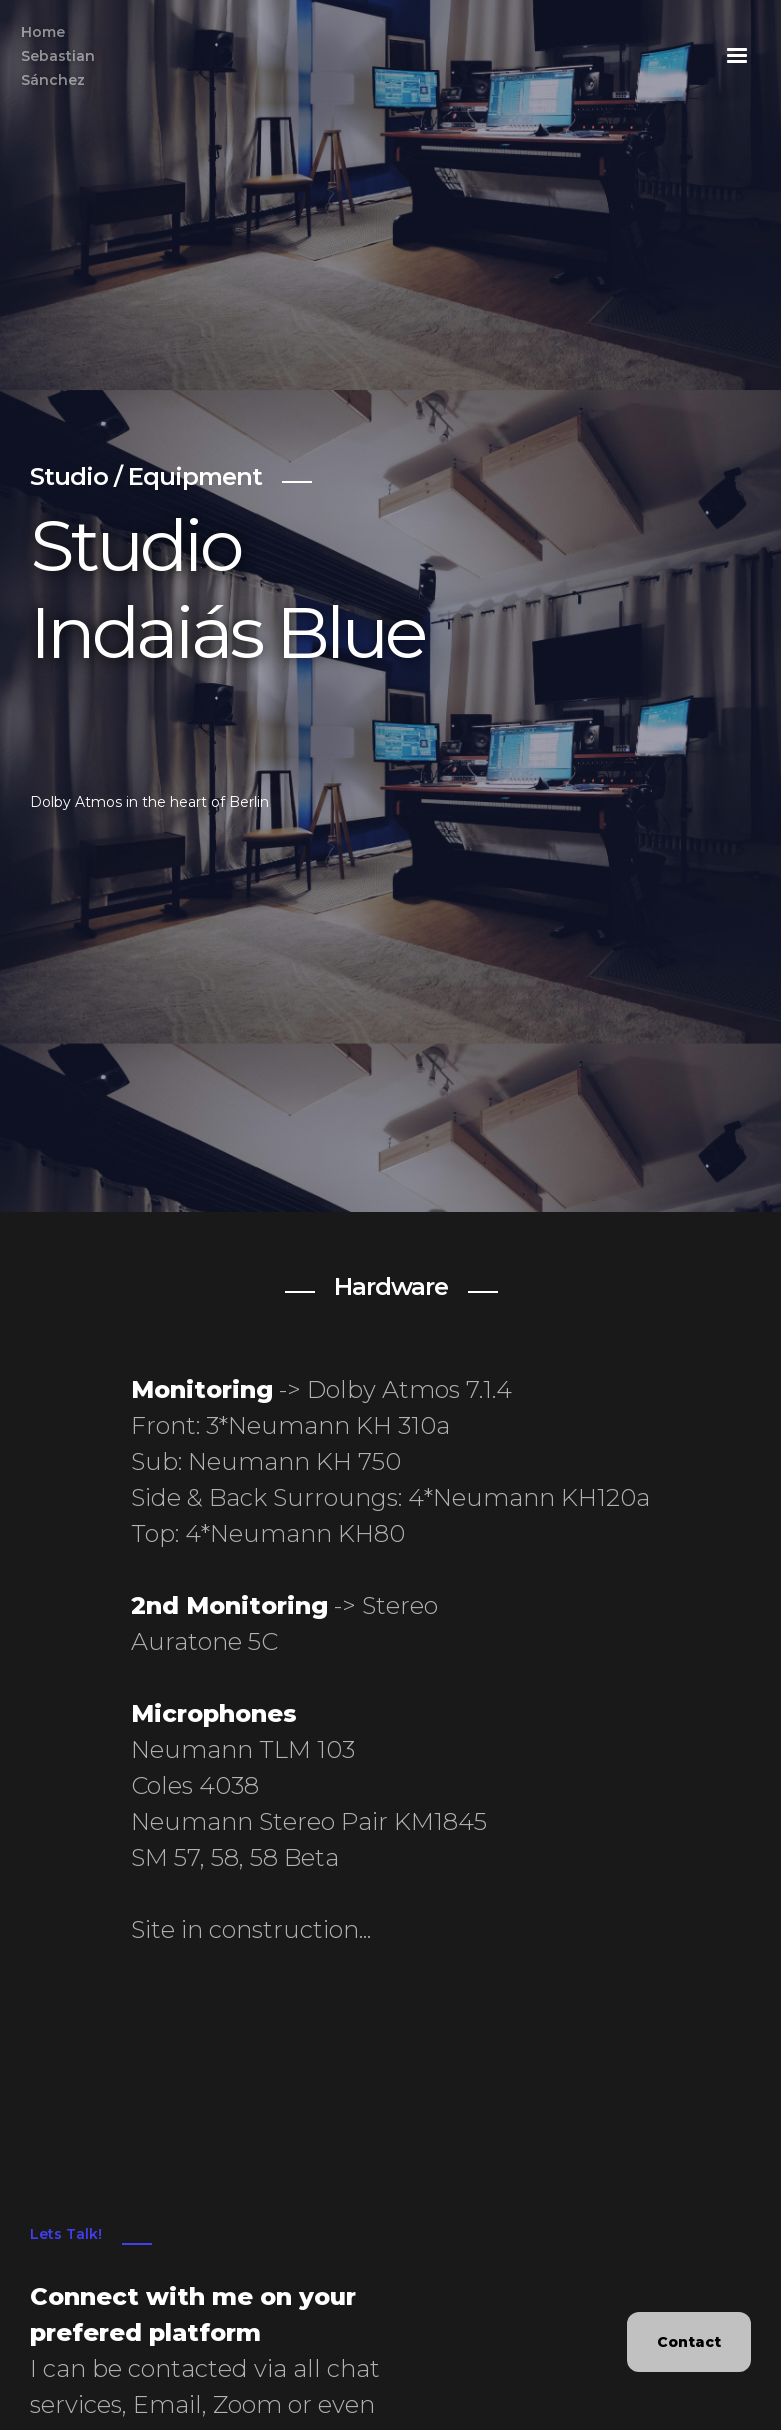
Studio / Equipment (146, 476)
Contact (689, 2342)
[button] (737, 56)
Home (58, 57)
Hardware (391, 1286)
